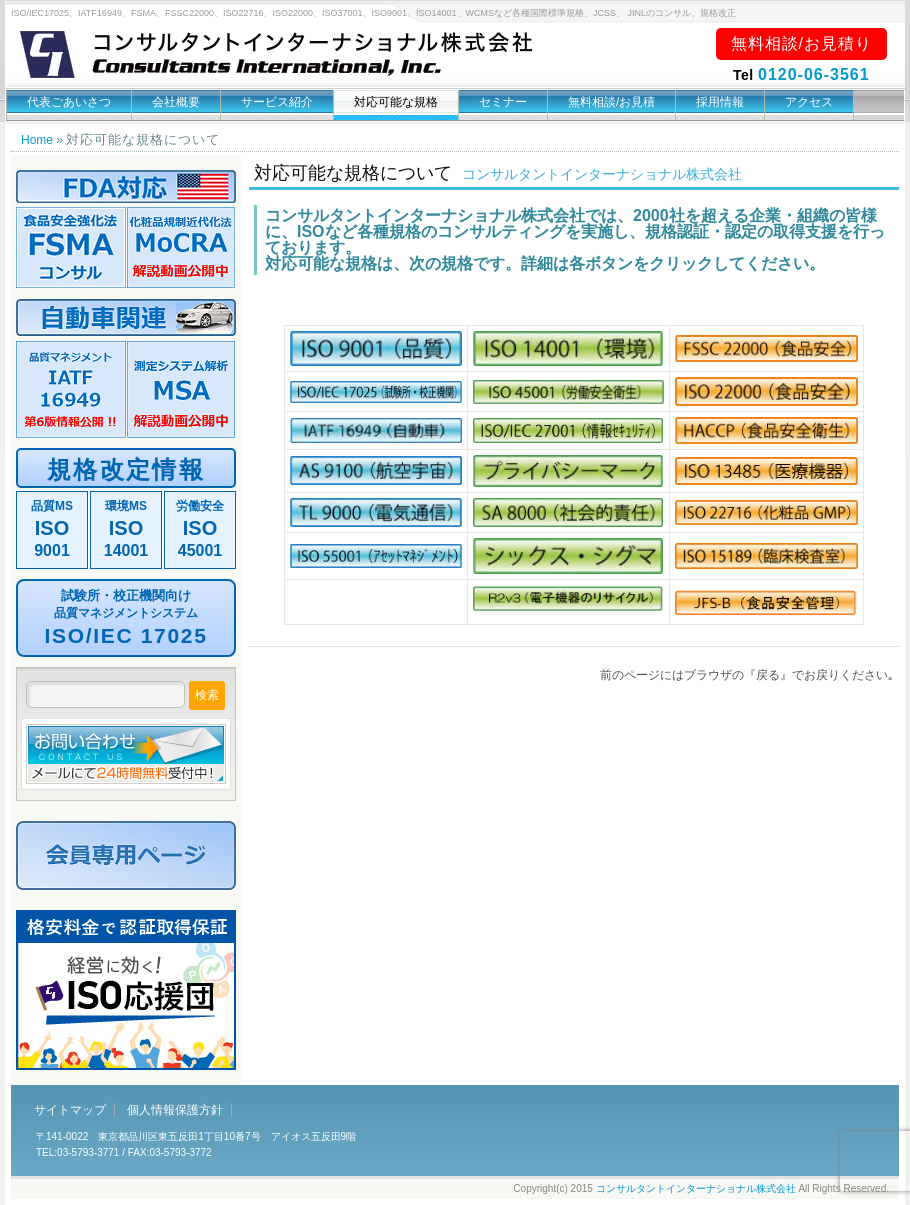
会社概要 (176, 102)
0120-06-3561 (814, 74)
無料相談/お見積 (611, 102)
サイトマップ (70, 1110)
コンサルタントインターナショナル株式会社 (696, 1188)
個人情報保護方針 (175, 1110)
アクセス (809, 102)
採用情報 (720, 102)
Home (37, 140)
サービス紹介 (277, 102)
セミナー (503, 102)
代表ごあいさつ (69, 102)
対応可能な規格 (396, 102)
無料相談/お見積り (801, 43)
